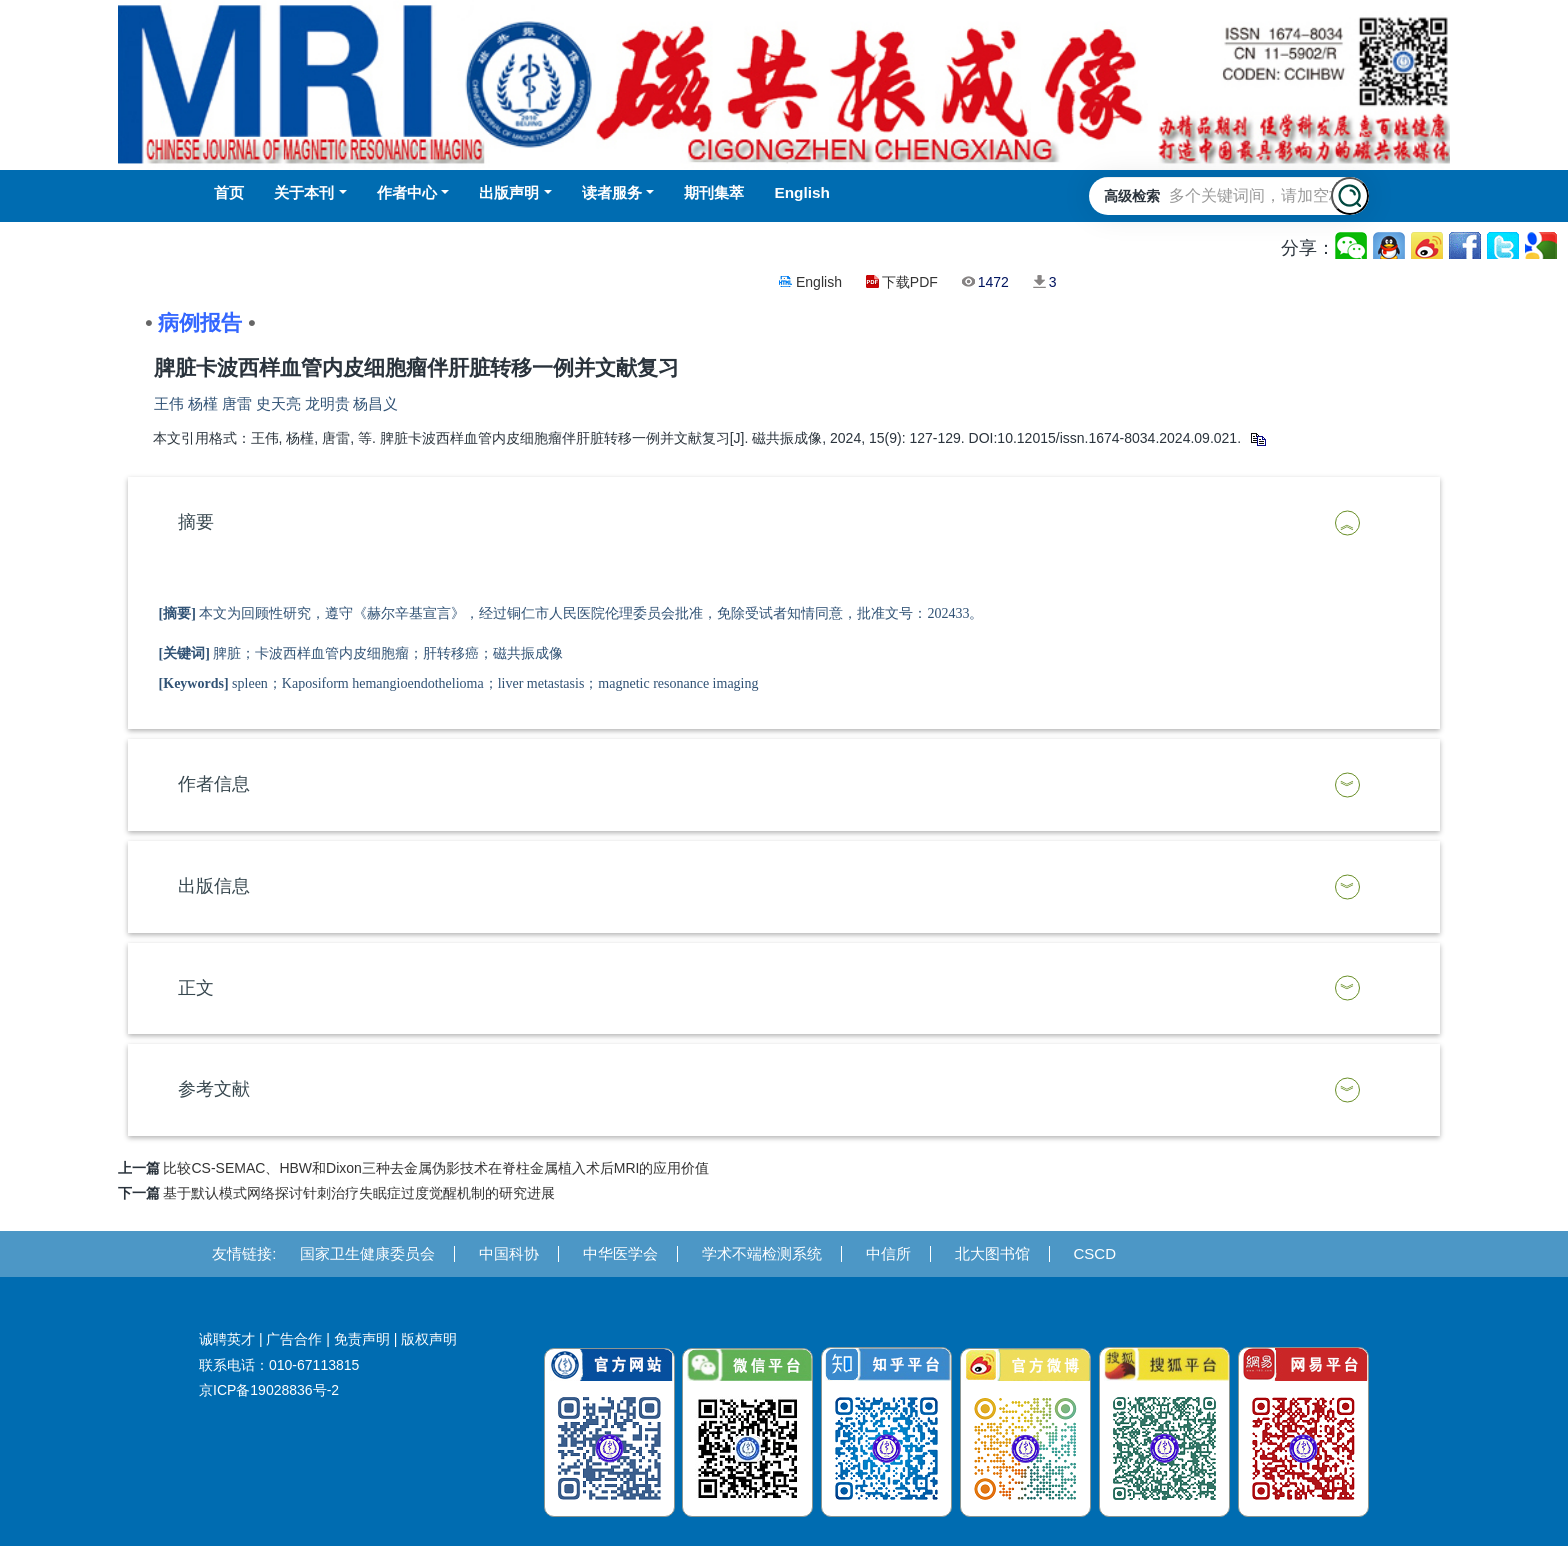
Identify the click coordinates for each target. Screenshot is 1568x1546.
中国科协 (509, 1253)
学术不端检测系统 (762, 1253)
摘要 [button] (196, 522)
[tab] (784, 523)
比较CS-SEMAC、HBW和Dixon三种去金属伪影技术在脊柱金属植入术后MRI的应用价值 (436, 1168)
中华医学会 (620, 1253)
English (819, 282)
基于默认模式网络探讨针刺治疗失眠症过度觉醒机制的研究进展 (359, 1193)
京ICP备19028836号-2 (269, 1390)
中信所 (888, 1253)
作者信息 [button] (214, 784)
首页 (229, 192)
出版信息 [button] (214, 886)
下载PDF (910, 282)
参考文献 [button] (214, 1089)
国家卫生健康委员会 (367, 1253)
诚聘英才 (227, 1339)
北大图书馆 (992, 1253)
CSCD (1095, 1253)
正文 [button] (196, 988)
